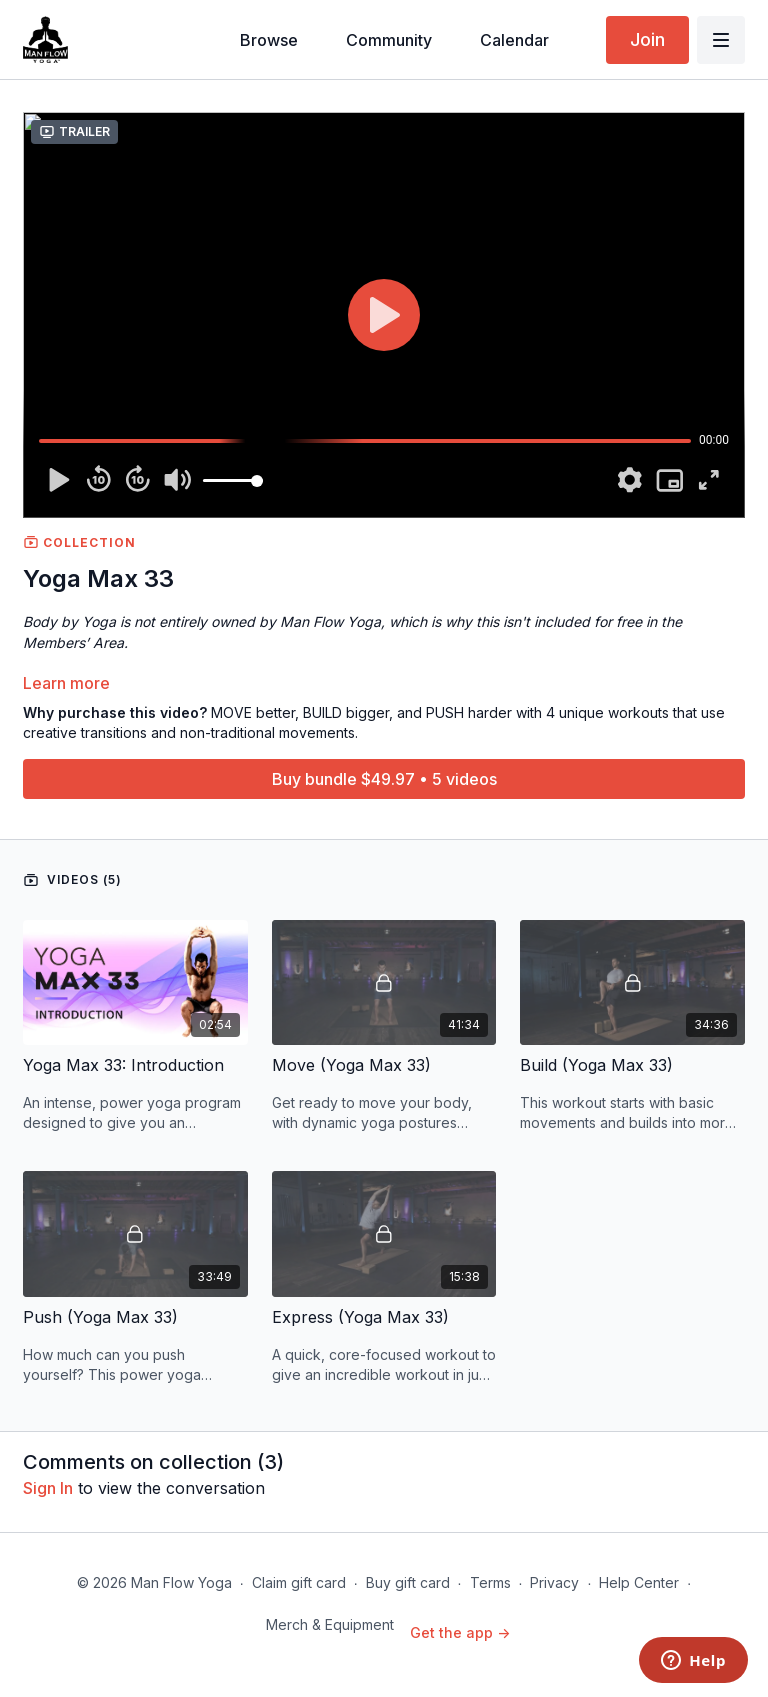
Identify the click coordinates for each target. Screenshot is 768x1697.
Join (647, 39)
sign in (48, 1488)
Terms (490, 1582)
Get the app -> (460, 1632)
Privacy (554, 1582)
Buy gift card (408, 1582)
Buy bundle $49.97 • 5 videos (384, 779)
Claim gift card (299, 1582)
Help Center (639, 1582)
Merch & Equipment (330, 1624)
